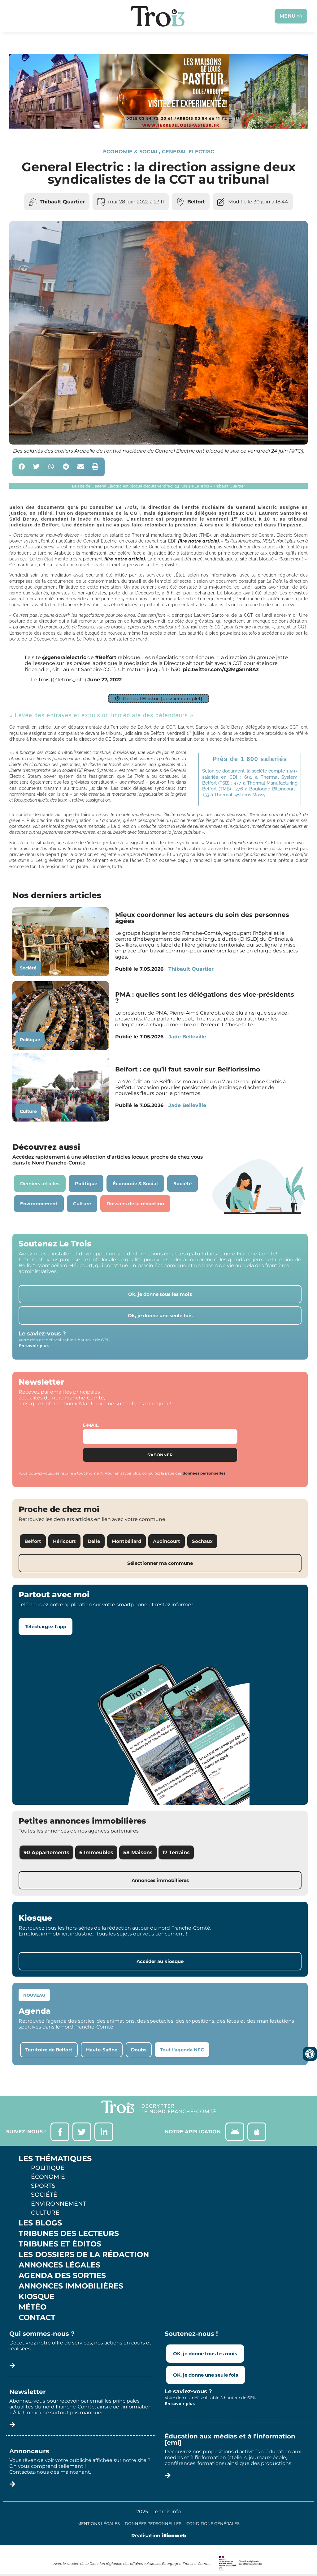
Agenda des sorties (62, 2275)
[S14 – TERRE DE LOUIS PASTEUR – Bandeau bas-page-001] (158, 127)
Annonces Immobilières (71, 2286)
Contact (37, 2317)
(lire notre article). (199, 541)
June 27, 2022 (104, 680)
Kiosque (36, 2296)
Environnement (58, 2203)
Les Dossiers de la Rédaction (84, 2254)
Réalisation (158, 2536)
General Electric (188, 152)
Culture (28, 1111)
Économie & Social (131, 152)
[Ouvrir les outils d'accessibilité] (310, 2054)
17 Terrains (176, 1852)
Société (28, 968)
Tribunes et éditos (60, 2244)
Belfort (196, 202)
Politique (30, 1039)
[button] (21, 467)
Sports (43, 2185)
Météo (32, 2307)
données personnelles (204, 1473)
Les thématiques (55, 2158)
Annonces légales (59, 2265)
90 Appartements (46, 1852)
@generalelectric (64, 657)
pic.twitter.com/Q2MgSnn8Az (221, 669)
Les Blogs (40, 2223)
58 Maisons (138, 1852)
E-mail (90, 1425)
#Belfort (105, 657)
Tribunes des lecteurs (69, 2233)
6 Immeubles (96, 1852)
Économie (48, 2176)
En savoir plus (34, 1345)
